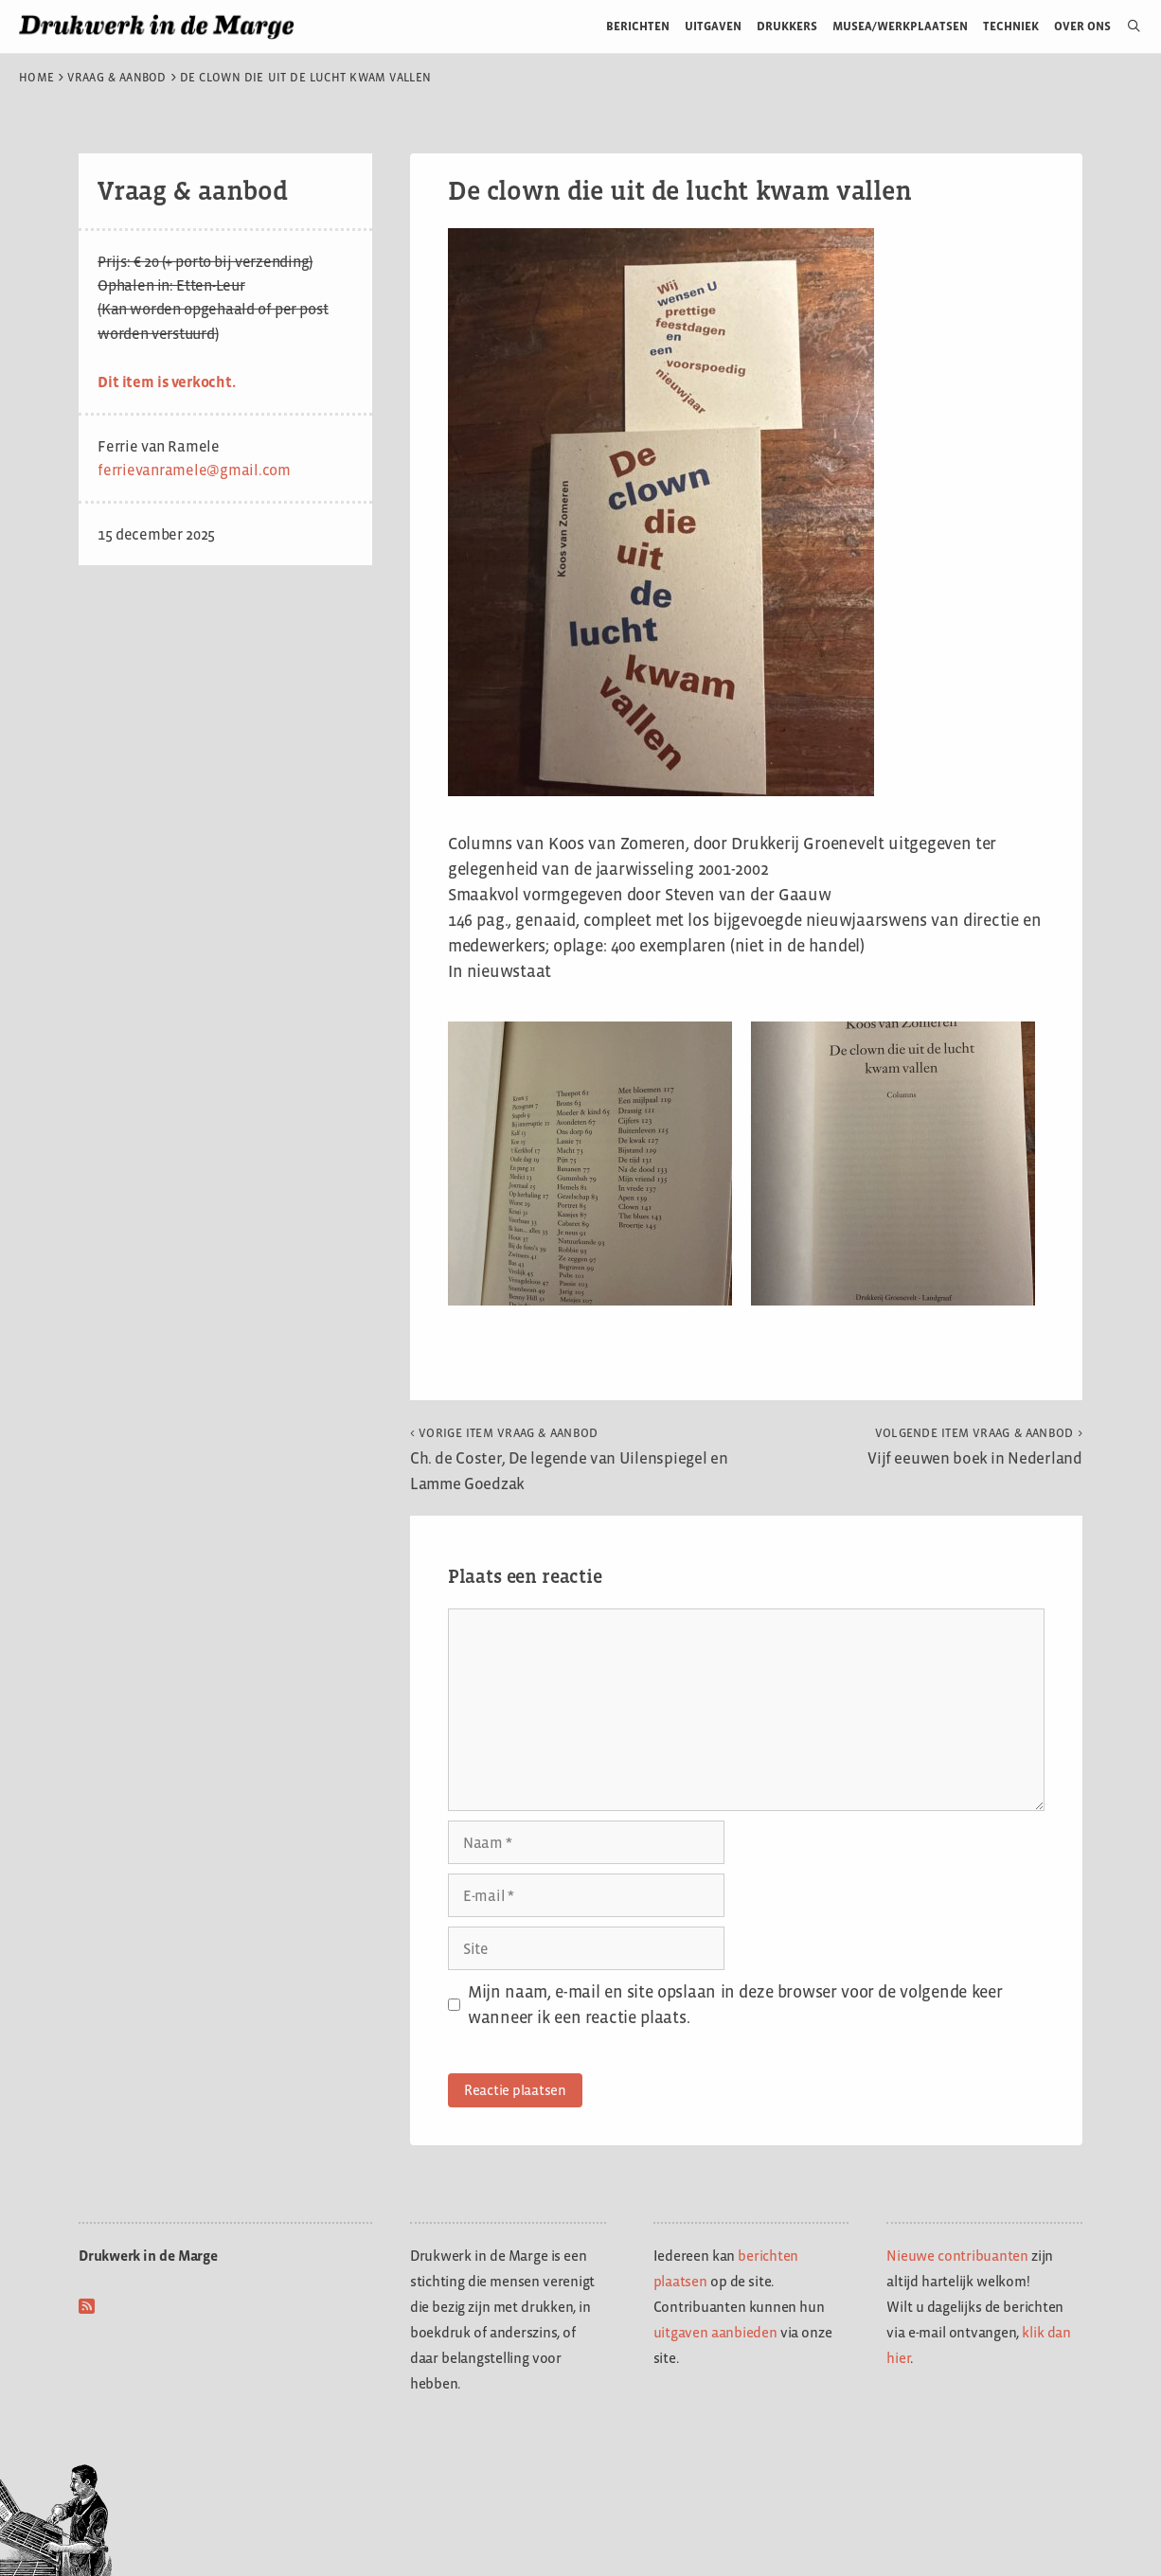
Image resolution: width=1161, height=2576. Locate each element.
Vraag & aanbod (117, 77)
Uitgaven (713, 26)
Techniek (1011, 26)
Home (36, 77)
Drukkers (787, 26)
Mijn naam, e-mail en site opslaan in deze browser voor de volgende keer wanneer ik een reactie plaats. (735, 2004)
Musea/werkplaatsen (900, 26)
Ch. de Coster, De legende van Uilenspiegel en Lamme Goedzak (569, 1459)
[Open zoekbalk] (1126, 26)
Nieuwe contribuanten (957, 2255)
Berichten (638, 26)
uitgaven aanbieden (715, 2332)
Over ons (1083, 26)
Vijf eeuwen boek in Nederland (974, 1446)
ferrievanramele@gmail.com (194, 470)
